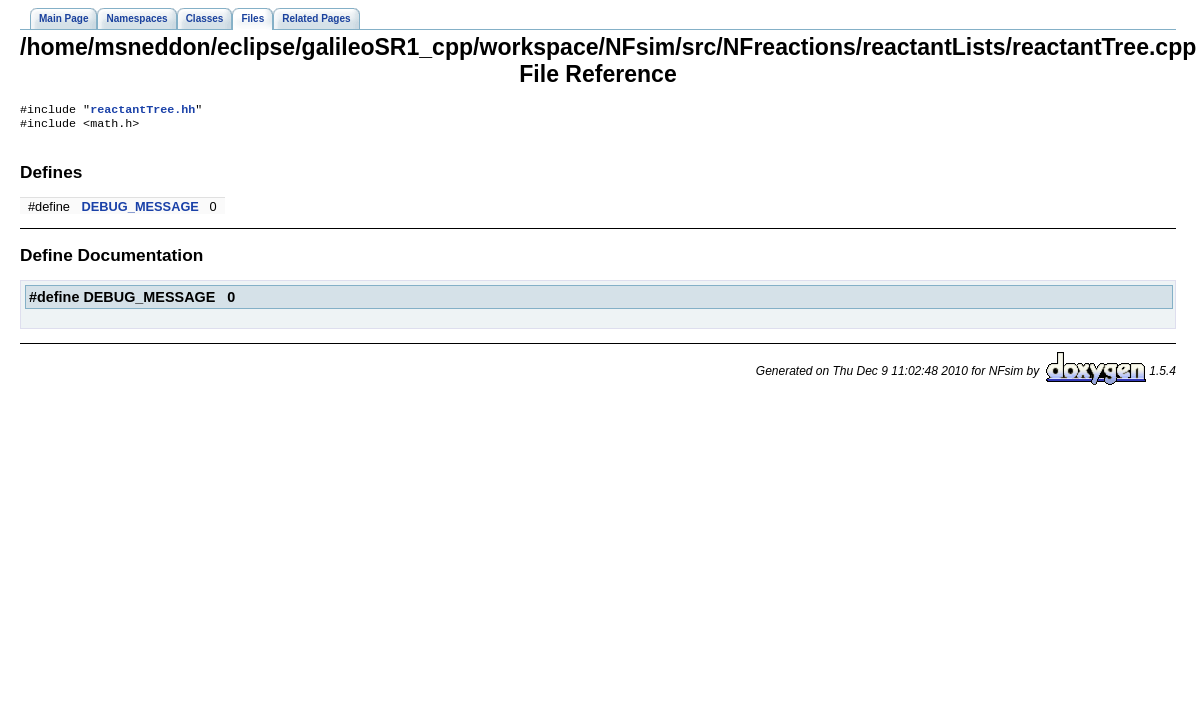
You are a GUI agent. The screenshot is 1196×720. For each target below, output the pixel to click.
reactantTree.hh (142, 111)
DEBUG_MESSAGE (140, 210)
